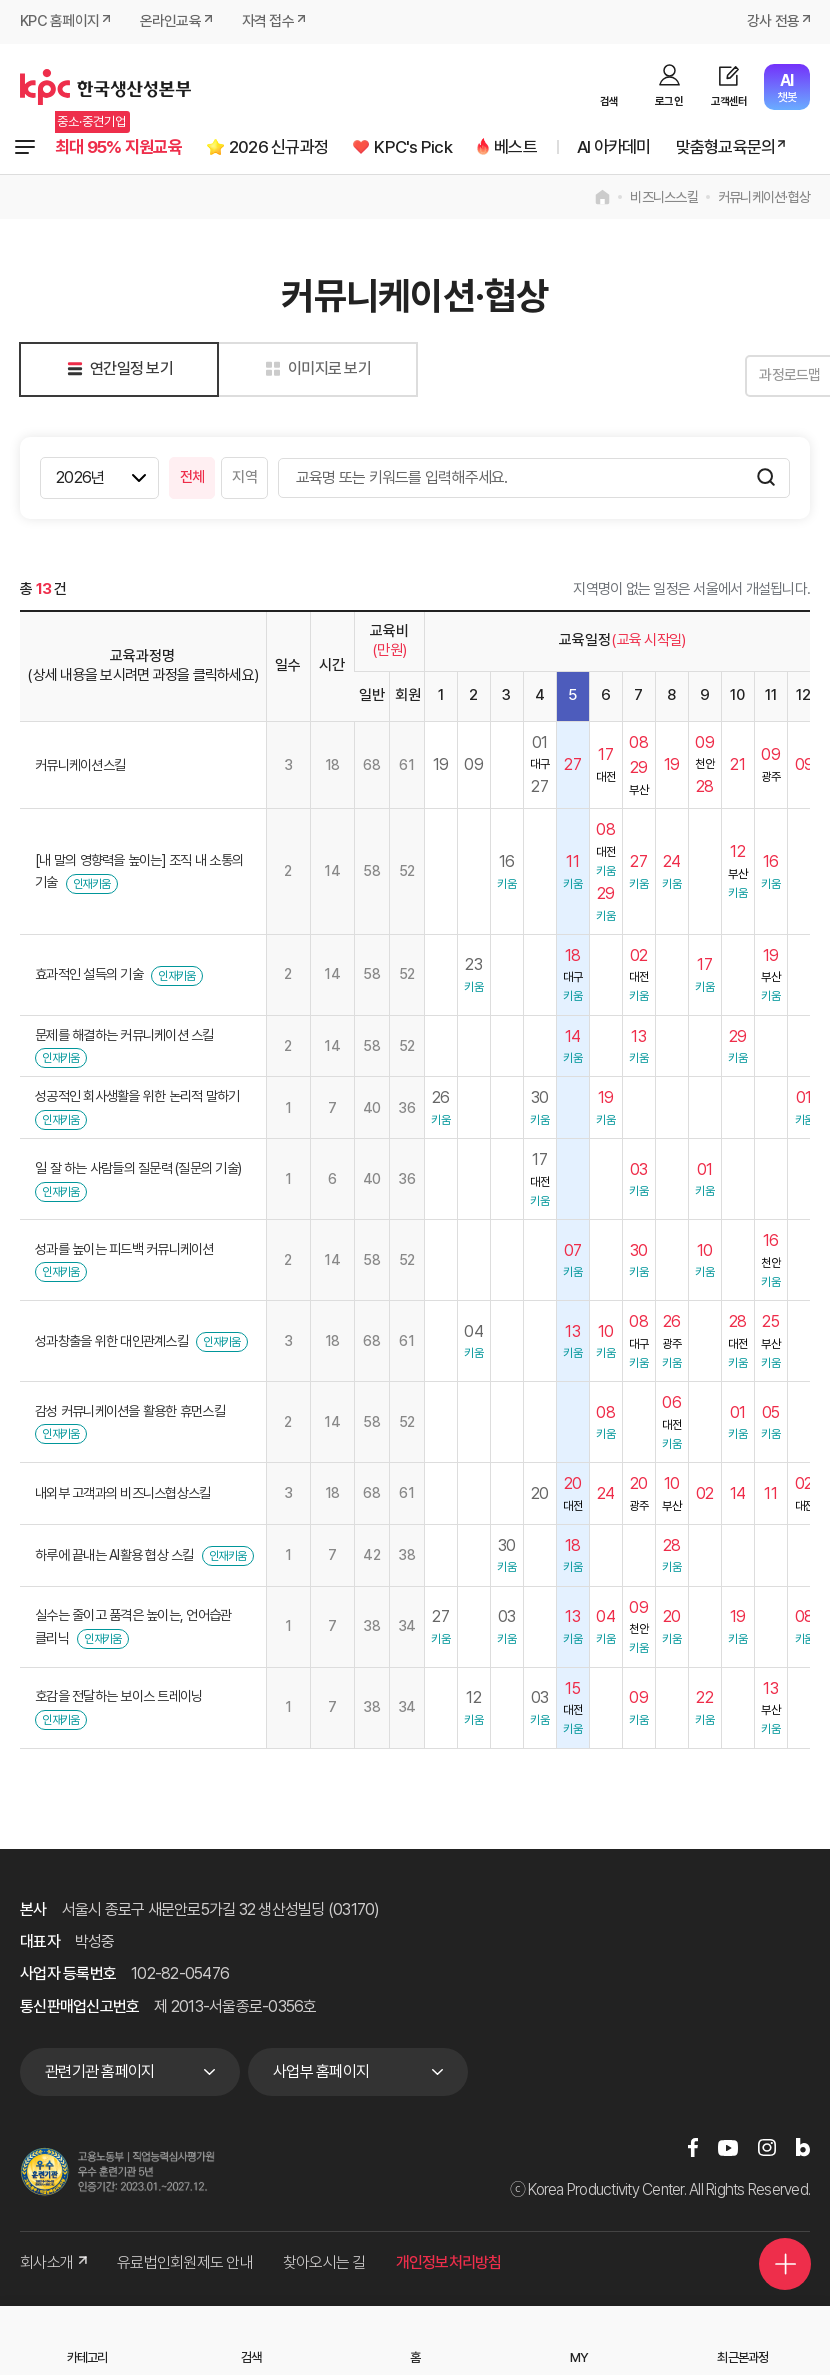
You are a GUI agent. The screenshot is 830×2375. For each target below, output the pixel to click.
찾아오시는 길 (324, 2263)
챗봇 (786, 87)
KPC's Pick (429, 147)
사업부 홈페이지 (321, 2072)
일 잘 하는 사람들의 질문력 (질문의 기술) (138, 1169)
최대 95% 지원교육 (123, 147)
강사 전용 (773, 22)
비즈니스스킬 (664, 198)
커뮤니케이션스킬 (80, 766)
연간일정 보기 (116, 369)
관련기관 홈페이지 (99, 2072)
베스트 (535, 147)
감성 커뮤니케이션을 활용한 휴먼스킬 (130, 1412)
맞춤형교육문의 (754, 147)
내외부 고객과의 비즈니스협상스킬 (122, 1494)
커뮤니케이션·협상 (764, 198)
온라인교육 (170, 22)
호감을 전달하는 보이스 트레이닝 (118, 1697)
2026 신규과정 (290, 147)
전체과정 (25, 148)
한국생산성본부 (105, 87)
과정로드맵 (759, 376)
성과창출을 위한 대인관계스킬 (111, 1342)
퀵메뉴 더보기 (782, 2257)
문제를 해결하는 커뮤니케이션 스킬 (124, 1036)
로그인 (669, 101)
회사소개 (53, 2263)
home (602, 198)
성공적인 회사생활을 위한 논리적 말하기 (137, 1097)
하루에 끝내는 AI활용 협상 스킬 (114, 1556)
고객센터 (729, 101)
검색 (609, 101)
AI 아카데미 (636, 147)
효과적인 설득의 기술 (89, 975)
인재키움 (91, 885)
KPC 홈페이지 (59, 22)
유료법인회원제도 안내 (185, 2263)
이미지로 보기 (314, 369)
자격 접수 (268, 22)
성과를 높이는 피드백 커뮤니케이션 (124, 1250)
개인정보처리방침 (449, 2263)
